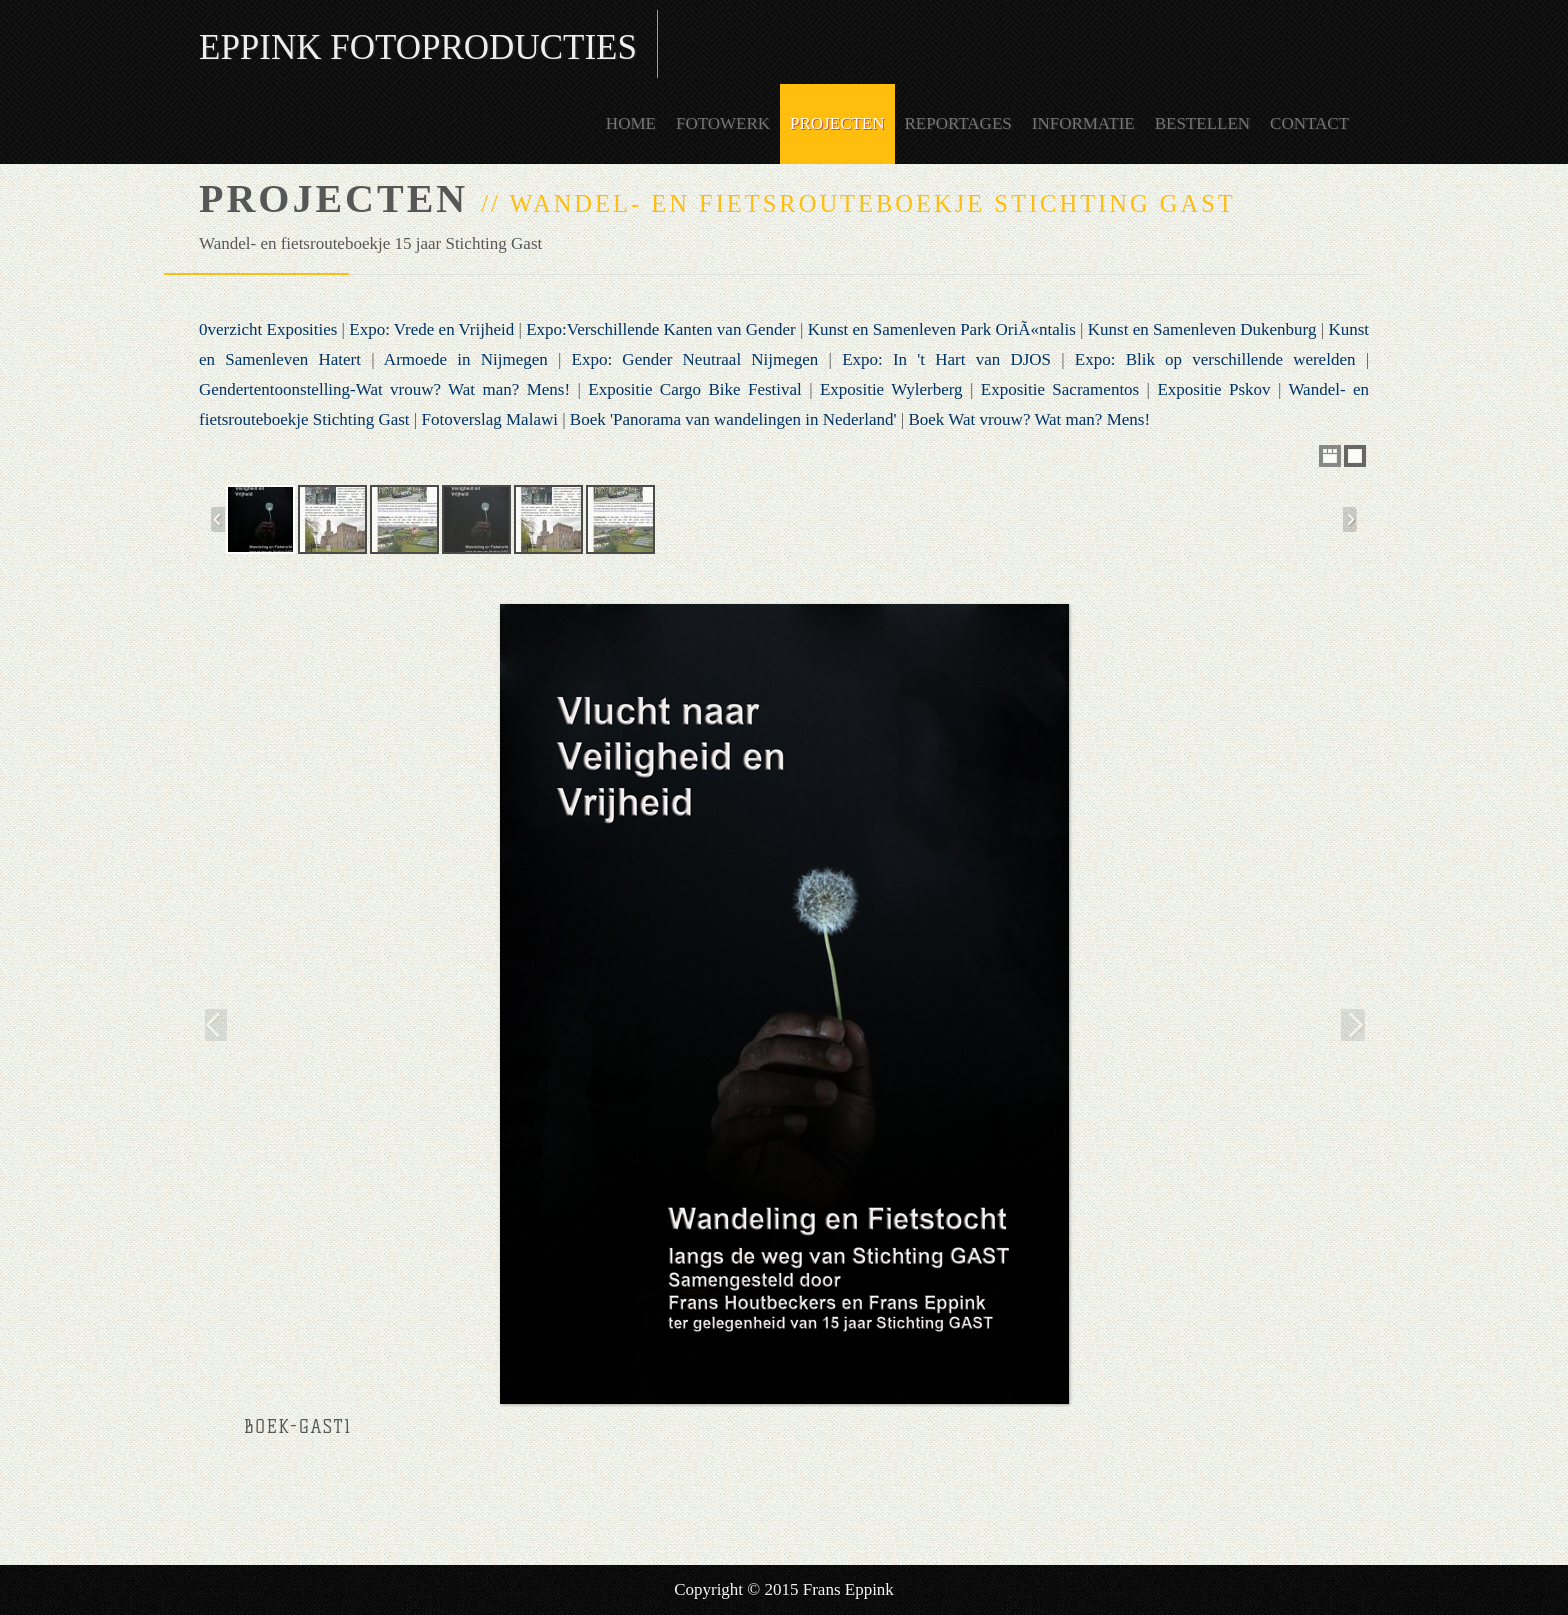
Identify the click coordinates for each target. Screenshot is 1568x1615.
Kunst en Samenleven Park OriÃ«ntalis (942, 329)
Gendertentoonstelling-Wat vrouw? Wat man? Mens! (384, 389)
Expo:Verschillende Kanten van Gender (661, 329)
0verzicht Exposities (268, 329)
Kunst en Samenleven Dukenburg (1202, 329)
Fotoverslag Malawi (489, 419)
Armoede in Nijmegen (466, 359)
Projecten (837, 123)
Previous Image (213, 1024)
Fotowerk (723, 123)
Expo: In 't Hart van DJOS (946, 359)
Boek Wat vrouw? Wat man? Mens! (1029, 419)
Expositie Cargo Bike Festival (695, 389)
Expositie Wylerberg (891, 389)
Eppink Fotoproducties (418, 47)
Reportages (958, 123)
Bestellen (1202, 123)
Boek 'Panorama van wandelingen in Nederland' (733, 419)
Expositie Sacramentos (1060, 389)
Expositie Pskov (1213, 389)
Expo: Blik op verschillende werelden (1215, 359)
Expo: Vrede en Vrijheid (431, 329)
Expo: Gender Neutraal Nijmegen (695, 359)
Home (631, 123)
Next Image (1355, 1024)
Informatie (1083, 123)
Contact (1309, 123)
